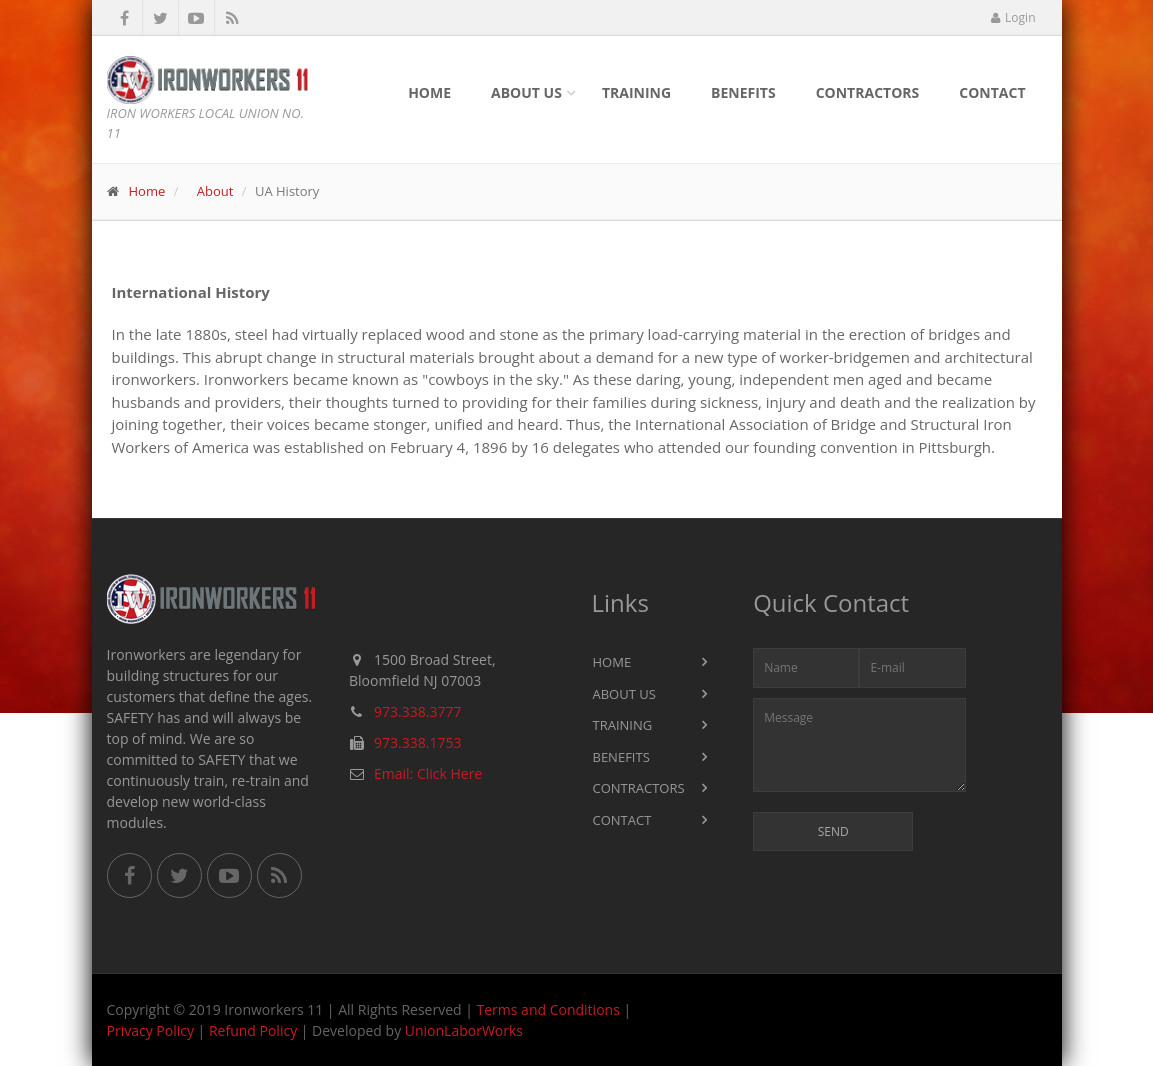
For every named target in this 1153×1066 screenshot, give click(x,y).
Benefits (743, 92)
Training (636, 92)
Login (1012, 17)
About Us (526, 92)
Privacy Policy (150, 1030)
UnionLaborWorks (464, 1030)
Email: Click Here (428, 773)
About (215, 191)
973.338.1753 (417, 742)
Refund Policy (253, 1030)
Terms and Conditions (548, 1009)
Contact (992, 92)
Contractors (868, 92)
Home (429, 92)
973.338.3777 (417, 711)
